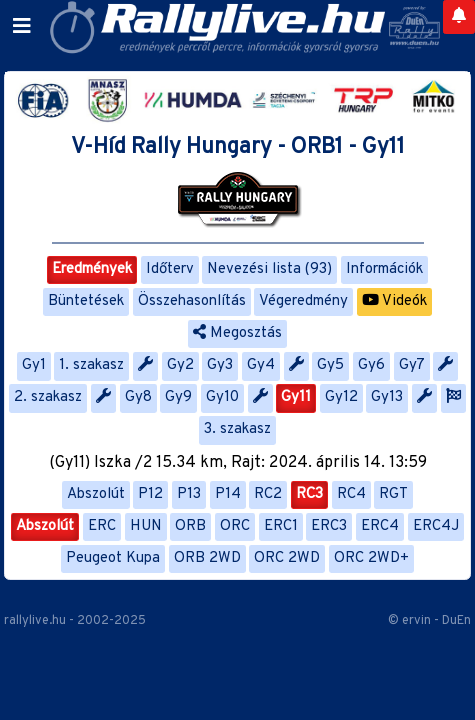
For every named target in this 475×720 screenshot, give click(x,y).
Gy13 (387, 397)
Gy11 (296, 397)
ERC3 (329, 526)
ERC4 (380, 526)
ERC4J (436, 526)
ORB (190, 526)
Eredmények (92, 269)
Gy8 (138, 397)
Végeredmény (303, 301)
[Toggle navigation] (22, 27)
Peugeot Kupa (113, 558)
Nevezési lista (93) (269, 269)
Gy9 (178, 397)
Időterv (170, 269)
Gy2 (180, 365)
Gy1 (34, 365)
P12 (150, 494)
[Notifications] (459, 17)
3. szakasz (237, 429)
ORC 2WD (287, 558)
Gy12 (341, 397)
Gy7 (412, 365)
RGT (393, 494)
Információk (384, 269)
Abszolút (96, 494)
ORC (235, 526)
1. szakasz (91, 365)
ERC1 (281, 526)
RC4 (351, 494)
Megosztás (237, 333)
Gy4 (261, 365)
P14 (228, 494)
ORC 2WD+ (371, 558)
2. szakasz (48, 397)
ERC (102, 526)
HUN (146, 526)
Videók (394, 301)
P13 (189, 494)
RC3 (309, 494)
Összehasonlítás (192, 301)
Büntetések (86, 301)
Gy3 (220, 365)
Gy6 (371, 365)
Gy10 (222, 397)
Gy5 (330, 365)
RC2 (268, 494)
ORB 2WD (207, 558)
